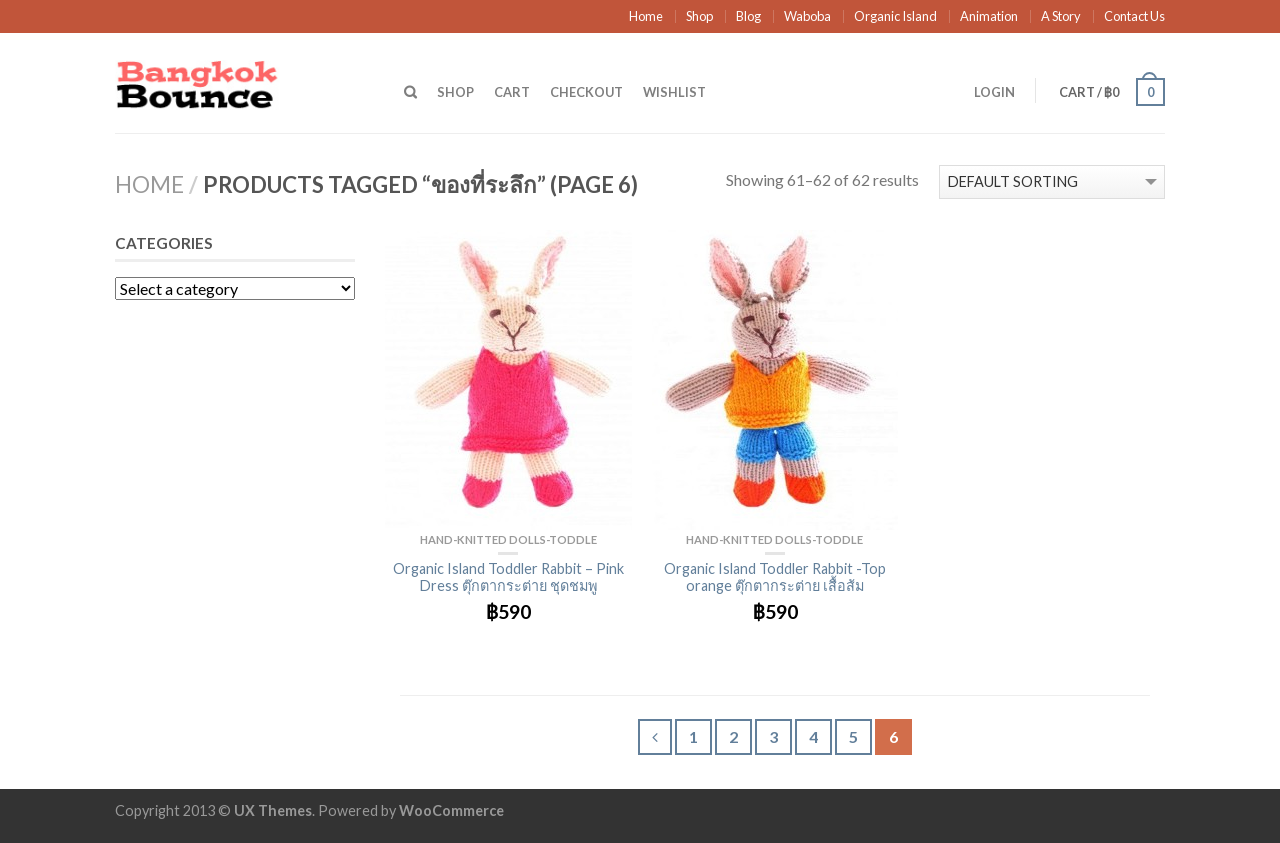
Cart (512, 92)
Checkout (586, 92)
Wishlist (674, 92)
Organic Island (895, 16)
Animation (989, 16)
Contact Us (1134, 16)
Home (646, 16)
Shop (699, 16)
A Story (1061, 16)
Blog (748, 16)
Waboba (807, 16)
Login (994, 92)
